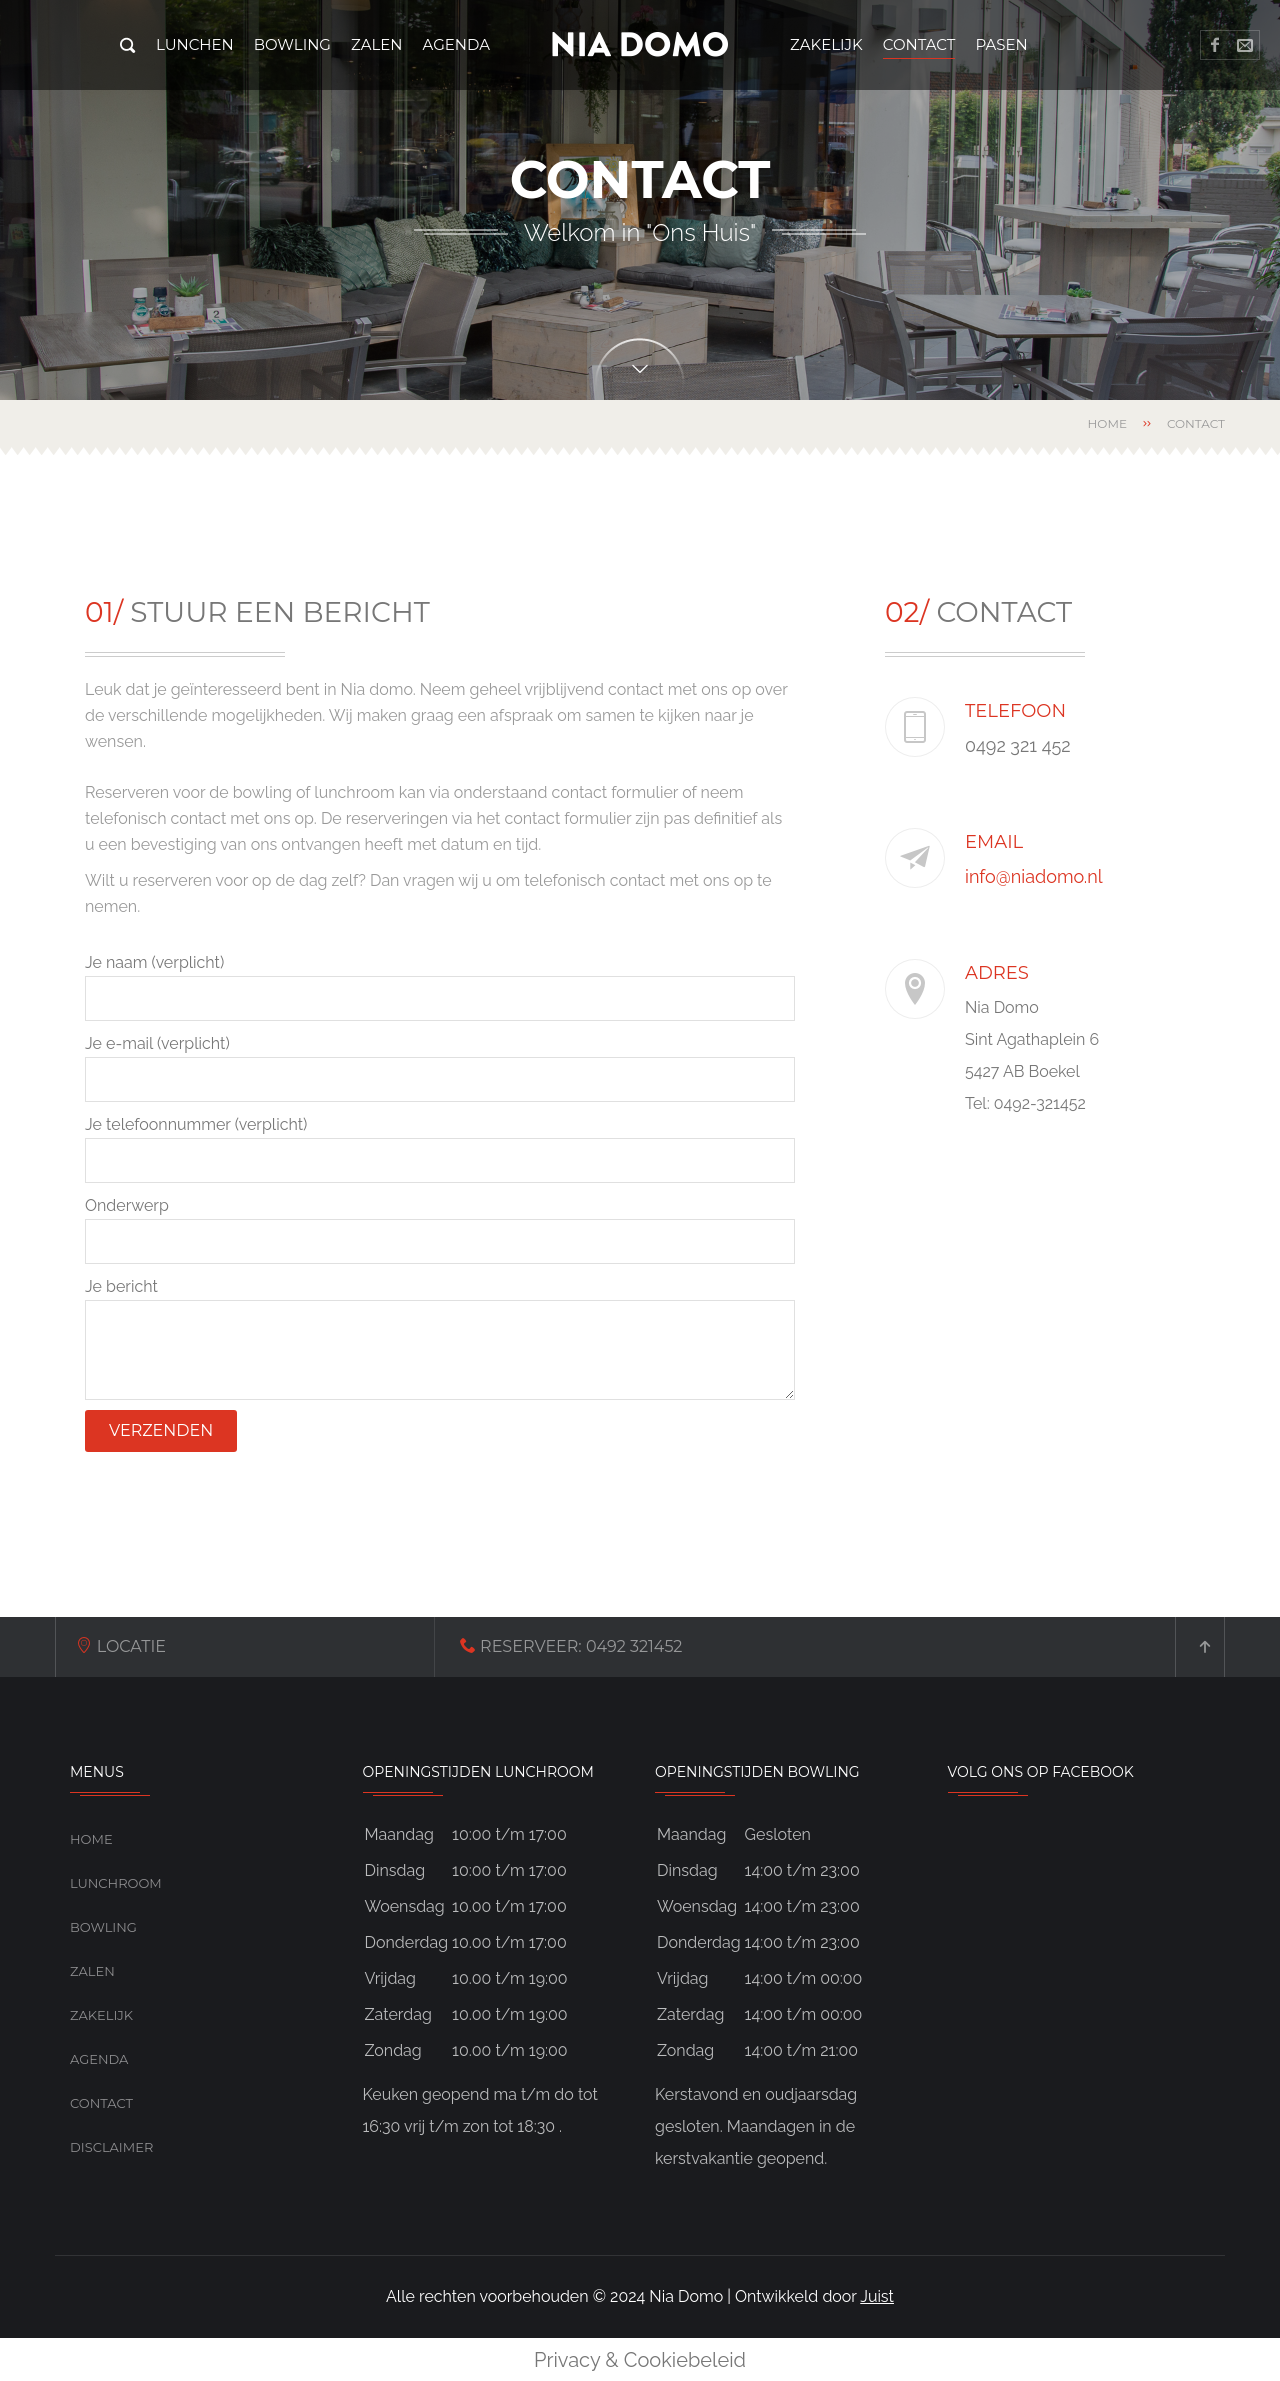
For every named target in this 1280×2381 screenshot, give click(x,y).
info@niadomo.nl (1036, 876)
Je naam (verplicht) (440, 987)
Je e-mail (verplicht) (440, 1068)
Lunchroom (116, 1883)
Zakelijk (101, 2015)
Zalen (92, 1971)
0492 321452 (454, 1646)
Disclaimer (111, 2147)
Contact (101, 2103)
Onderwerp (440, 1230)
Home (1107, 423)
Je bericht (440, 1338)
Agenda (99, 2059)
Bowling (103, 1927)
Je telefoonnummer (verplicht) (440, 1149)
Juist (877, 2296)
